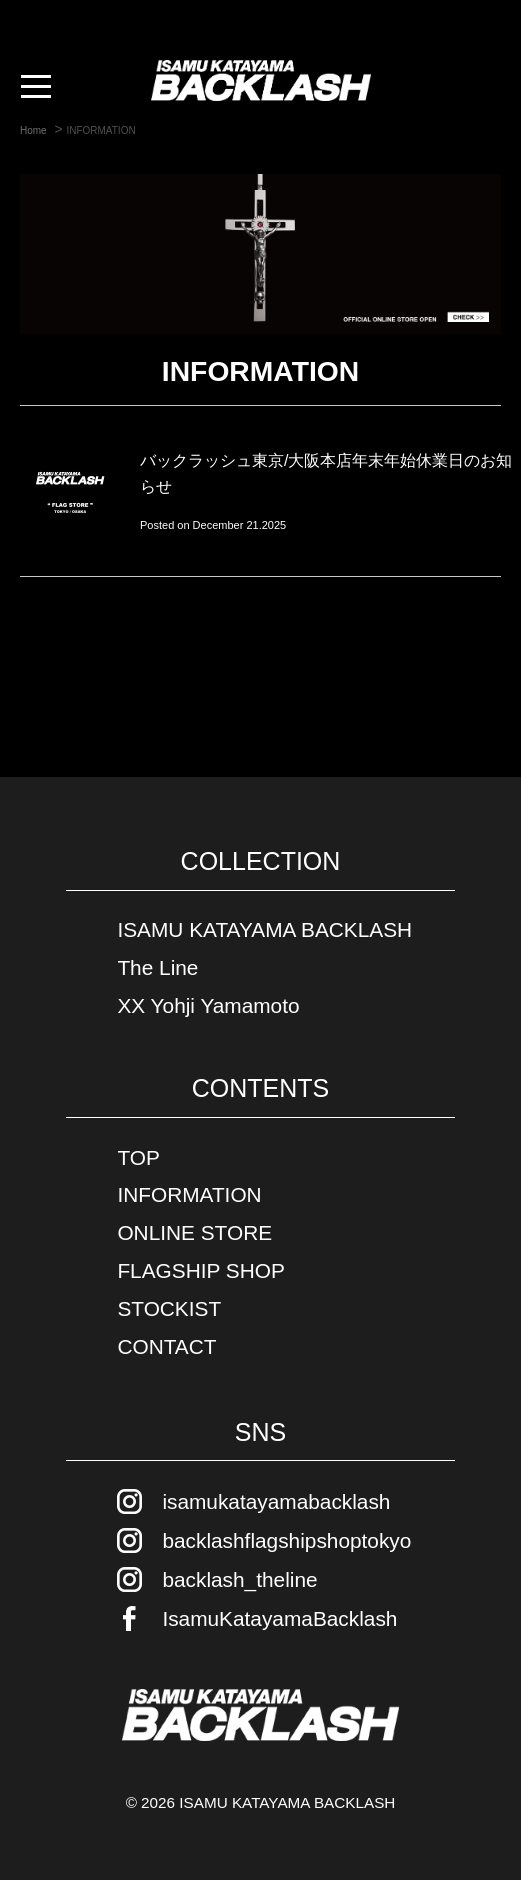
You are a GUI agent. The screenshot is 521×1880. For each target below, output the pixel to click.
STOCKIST (169, 1308)
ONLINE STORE (194, 1232)
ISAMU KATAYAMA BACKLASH (264, 929)
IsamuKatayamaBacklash (279, 1618)
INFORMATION (189, 1194)
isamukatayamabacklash (276, 1501)
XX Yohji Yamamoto (208, 1005)
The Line (157, 967)
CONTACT (166, 1346)
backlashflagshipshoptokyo (286, 1540)
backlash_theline (239, 1579)
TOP (138, 1157)
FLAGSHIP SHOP (200, 1270)
